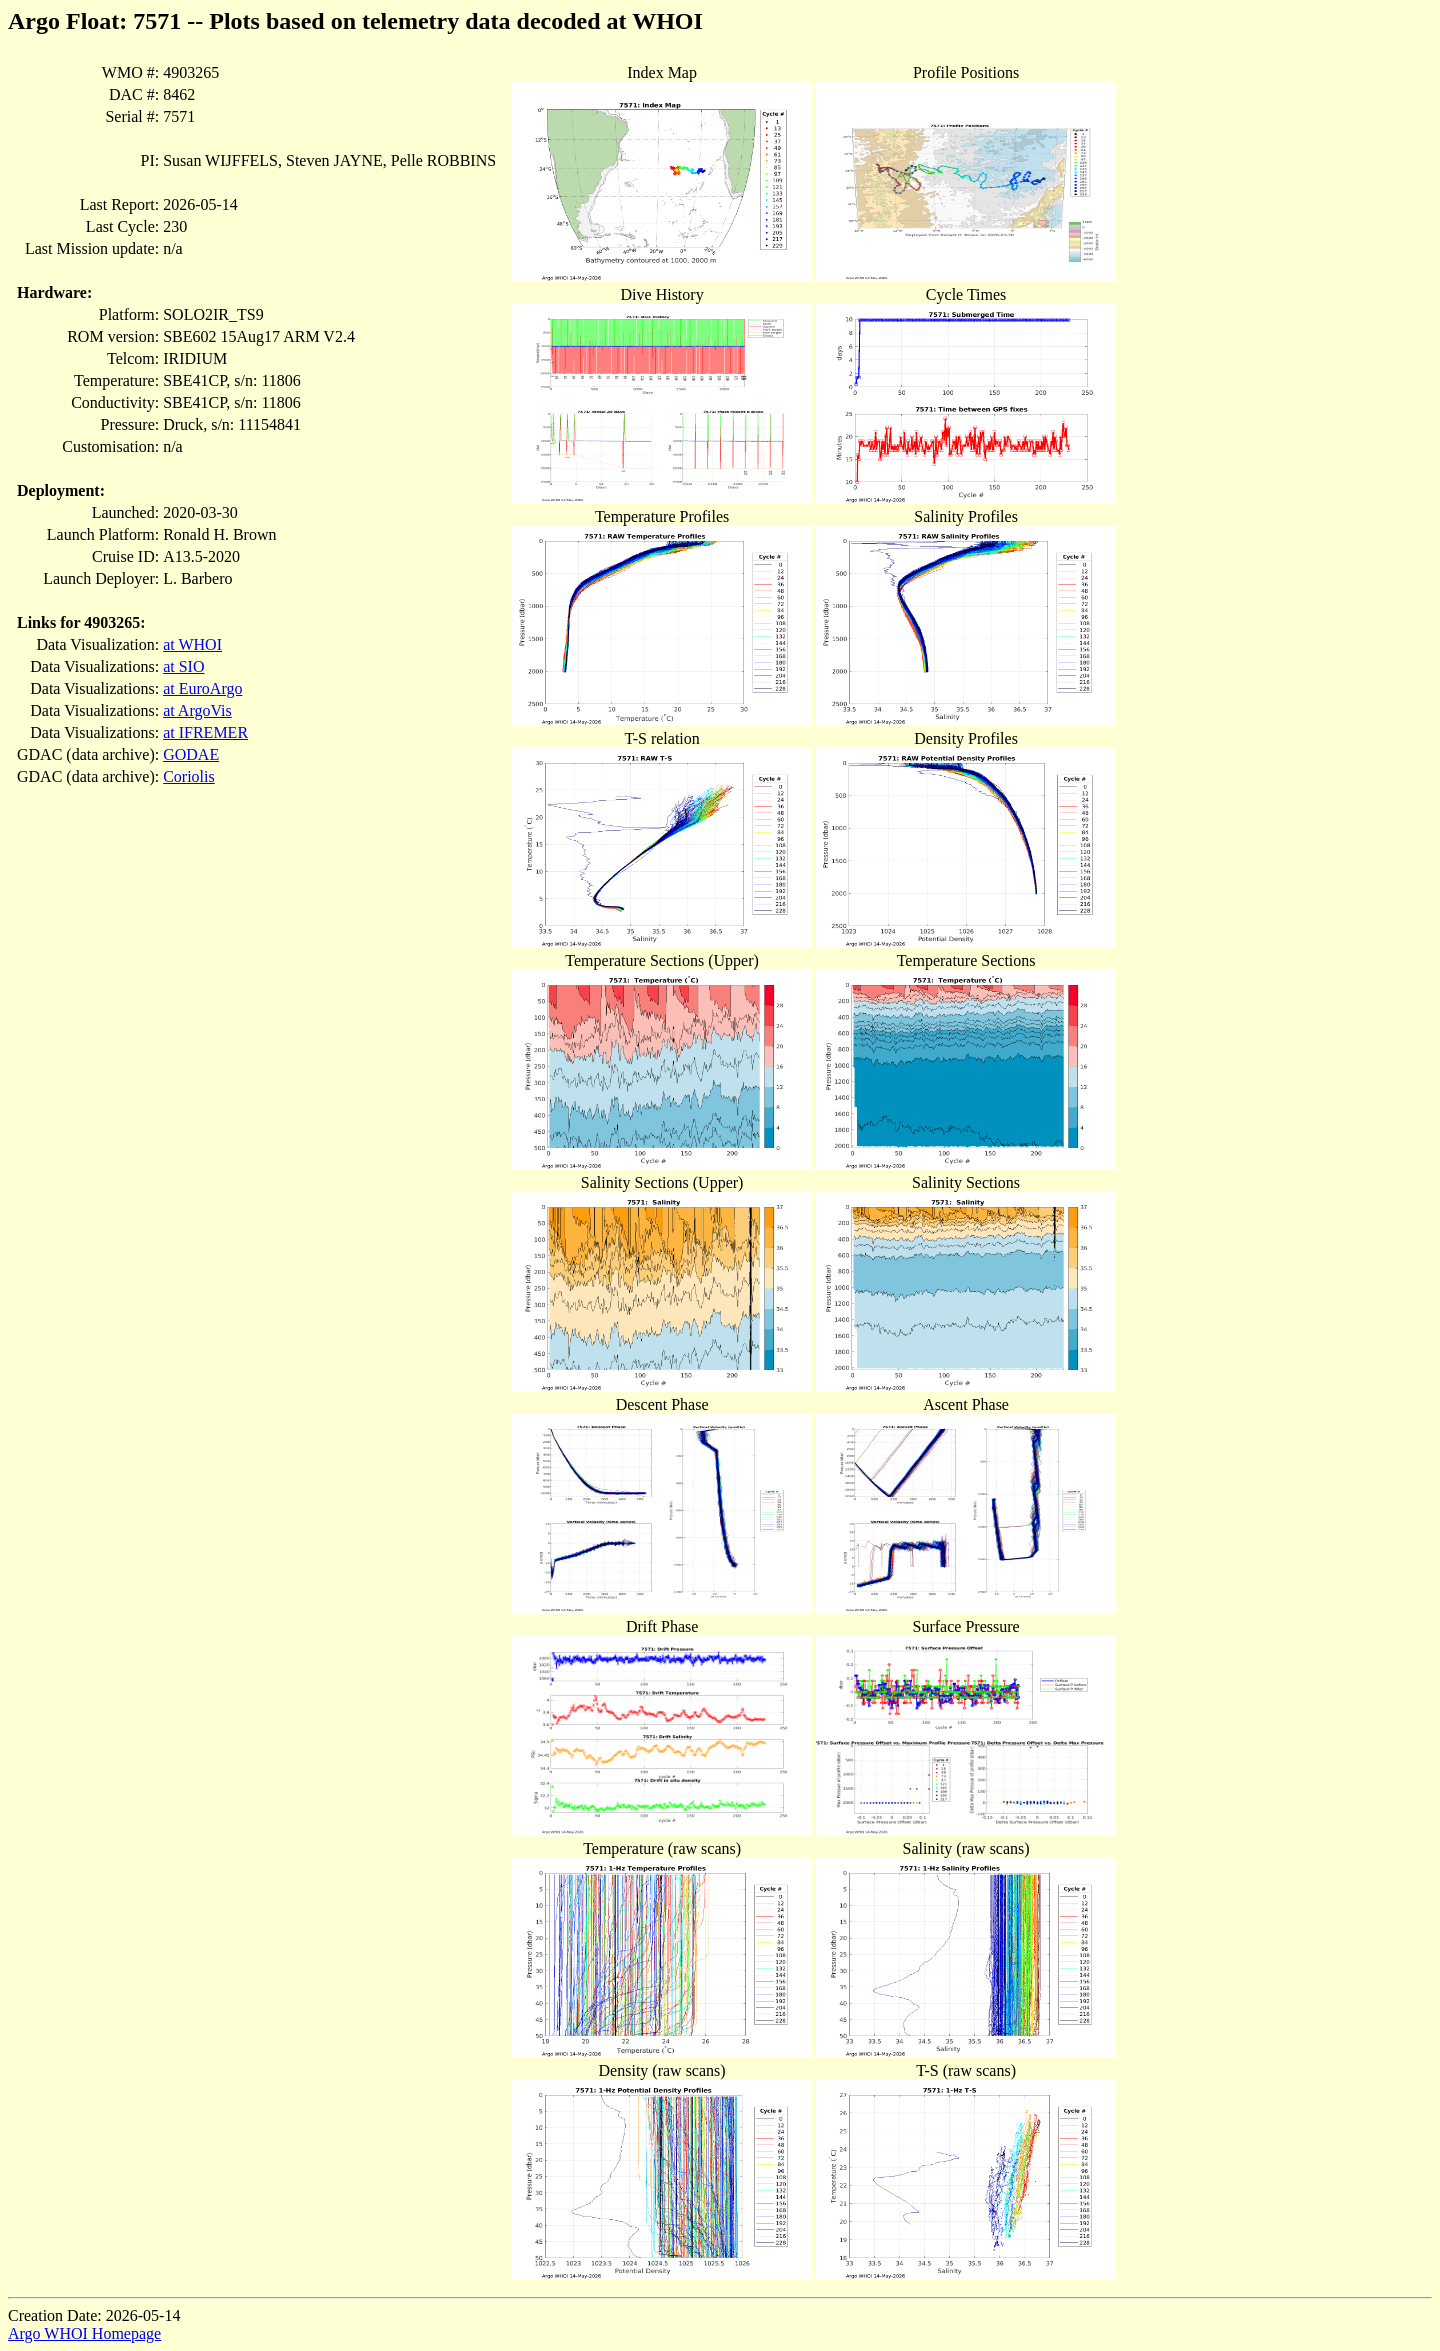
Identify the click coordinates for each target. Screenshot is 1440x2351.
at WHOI (192, 644)
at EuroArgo (202, 688)
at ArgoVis (197, 710)
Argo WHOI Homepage (84, 2333)
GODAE (191, 754)
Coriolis (189, 776)
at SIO (183, 666)
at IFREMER (205, 732)
